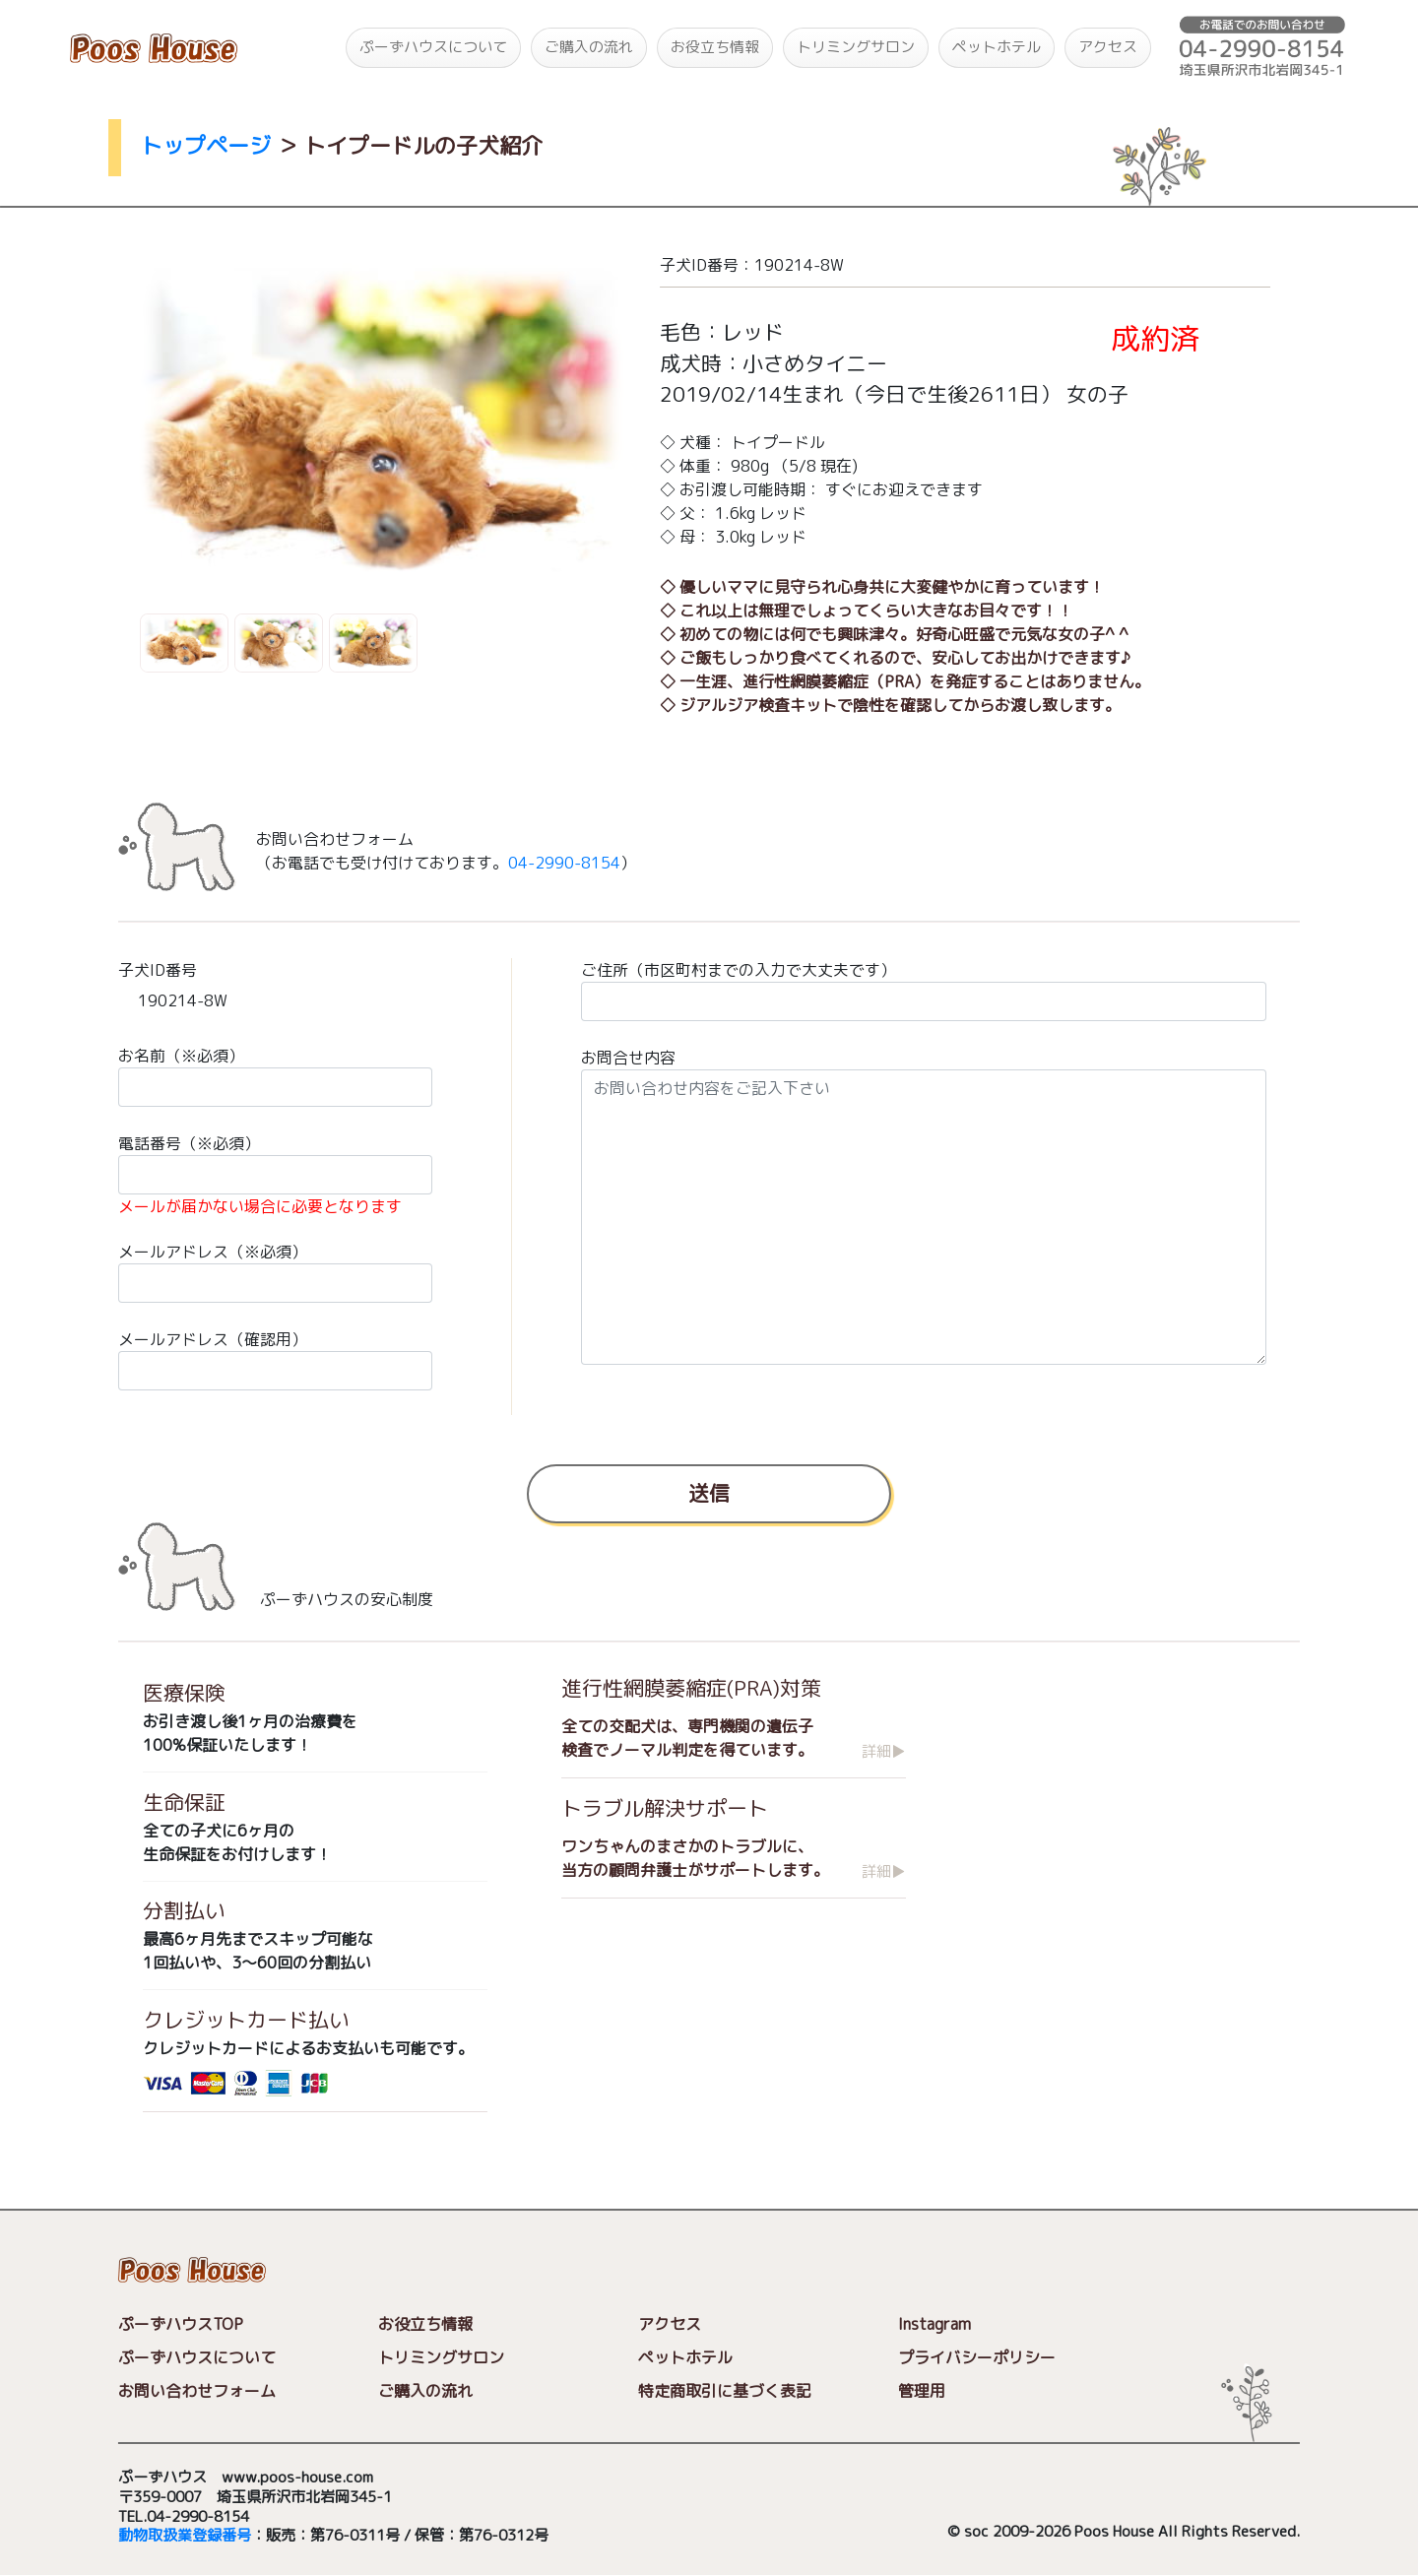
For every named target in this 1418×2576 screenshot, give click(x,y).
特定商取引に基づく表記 (724, 2392)
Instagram (934, 2325)
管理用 (921, 2392)
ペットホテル (996, 46)
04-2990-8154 (564, 862)
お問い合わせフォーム (197, 2391)
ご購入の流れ (589, 46)
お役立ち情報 (715, 46)
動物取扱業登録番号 (184, 2536)
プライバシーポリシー (977, 2358)
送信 (709, 1492)
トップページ (206, 145)
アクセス (1107, 46)
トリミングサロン (856, 46)
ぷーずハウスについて (433, 46)
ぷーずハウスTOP (180, 2324)
